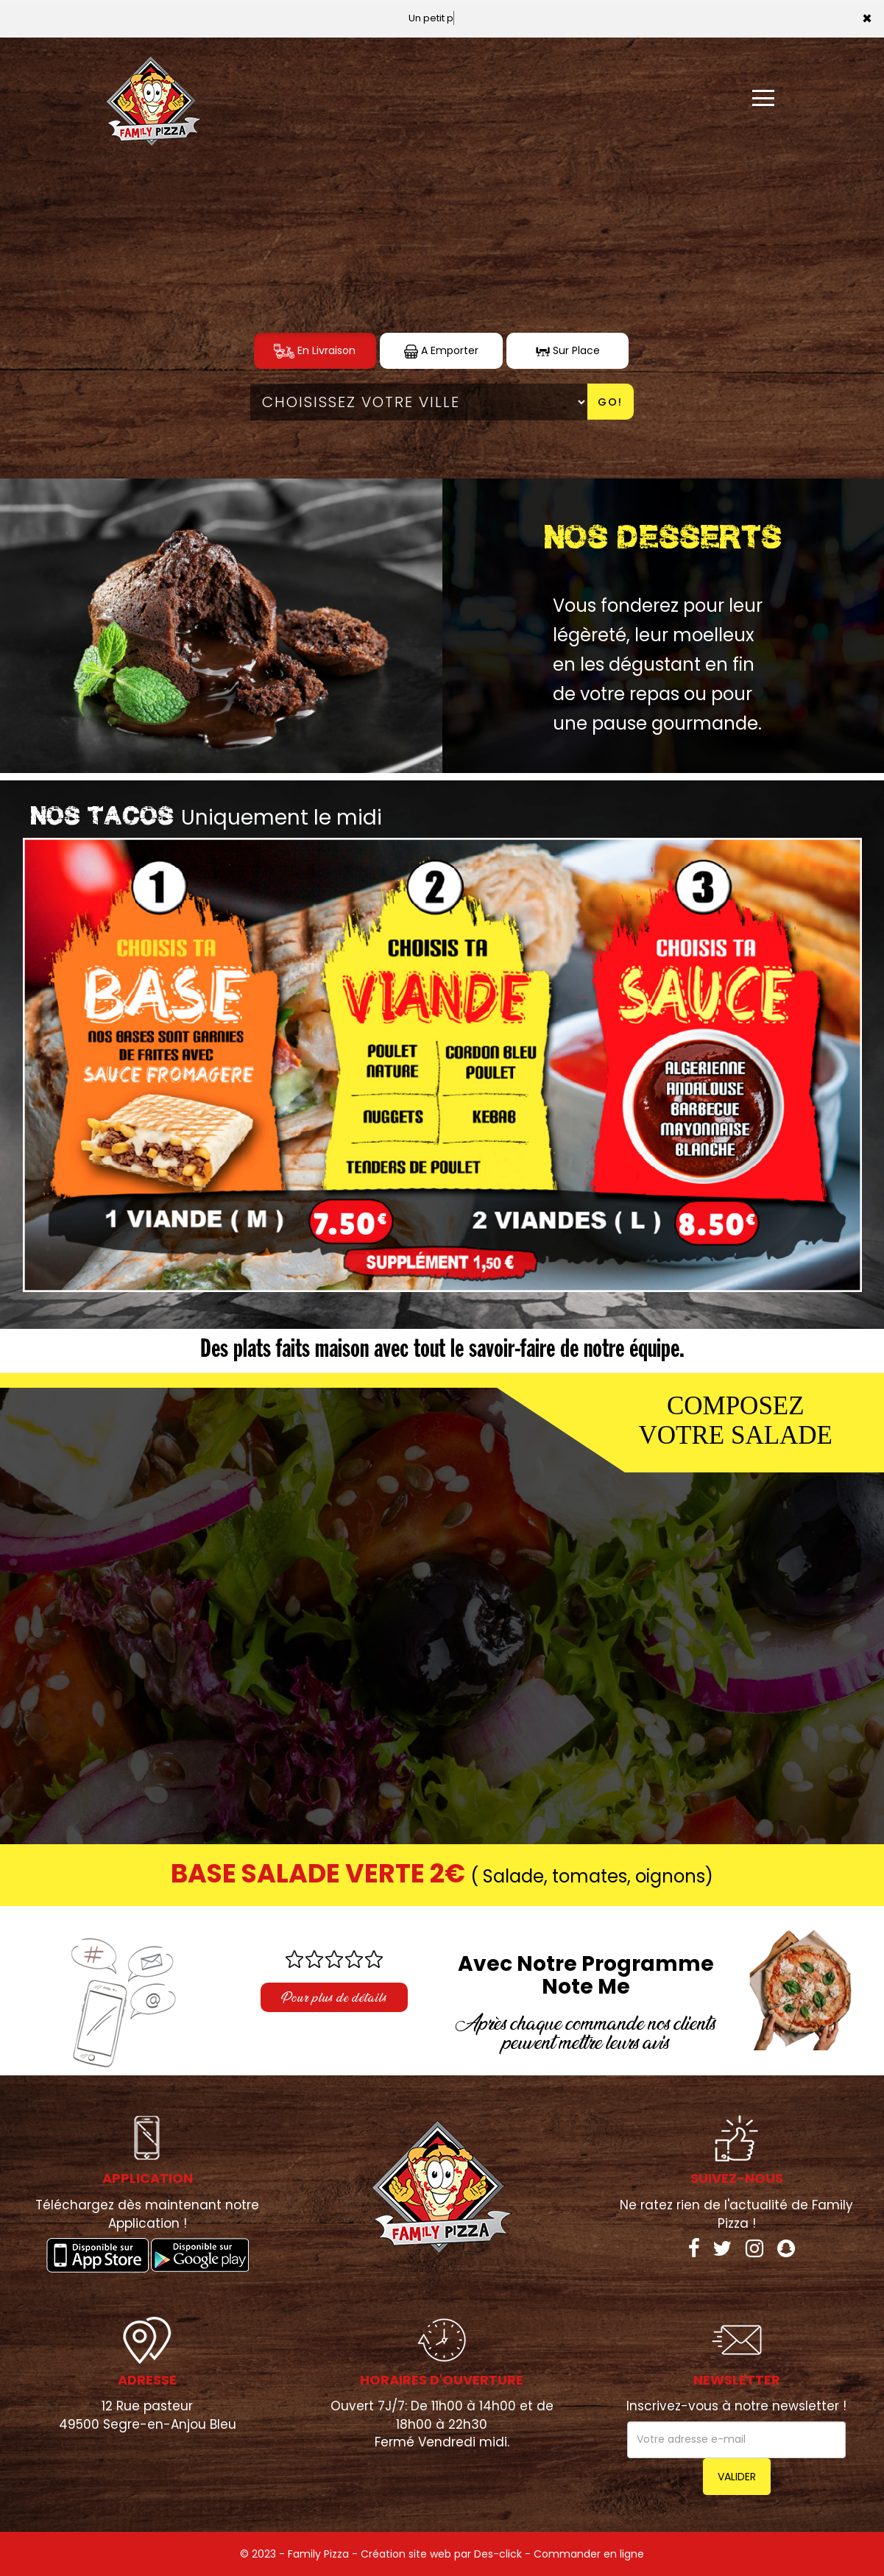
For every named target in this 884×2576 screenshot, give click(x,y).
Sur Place (568, 351)
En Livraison (315, 351)
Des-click (498, 2554)
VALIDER (737, 2476)
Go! (610, 402)
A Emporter (441, 351)
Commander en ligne (589, 2554)
